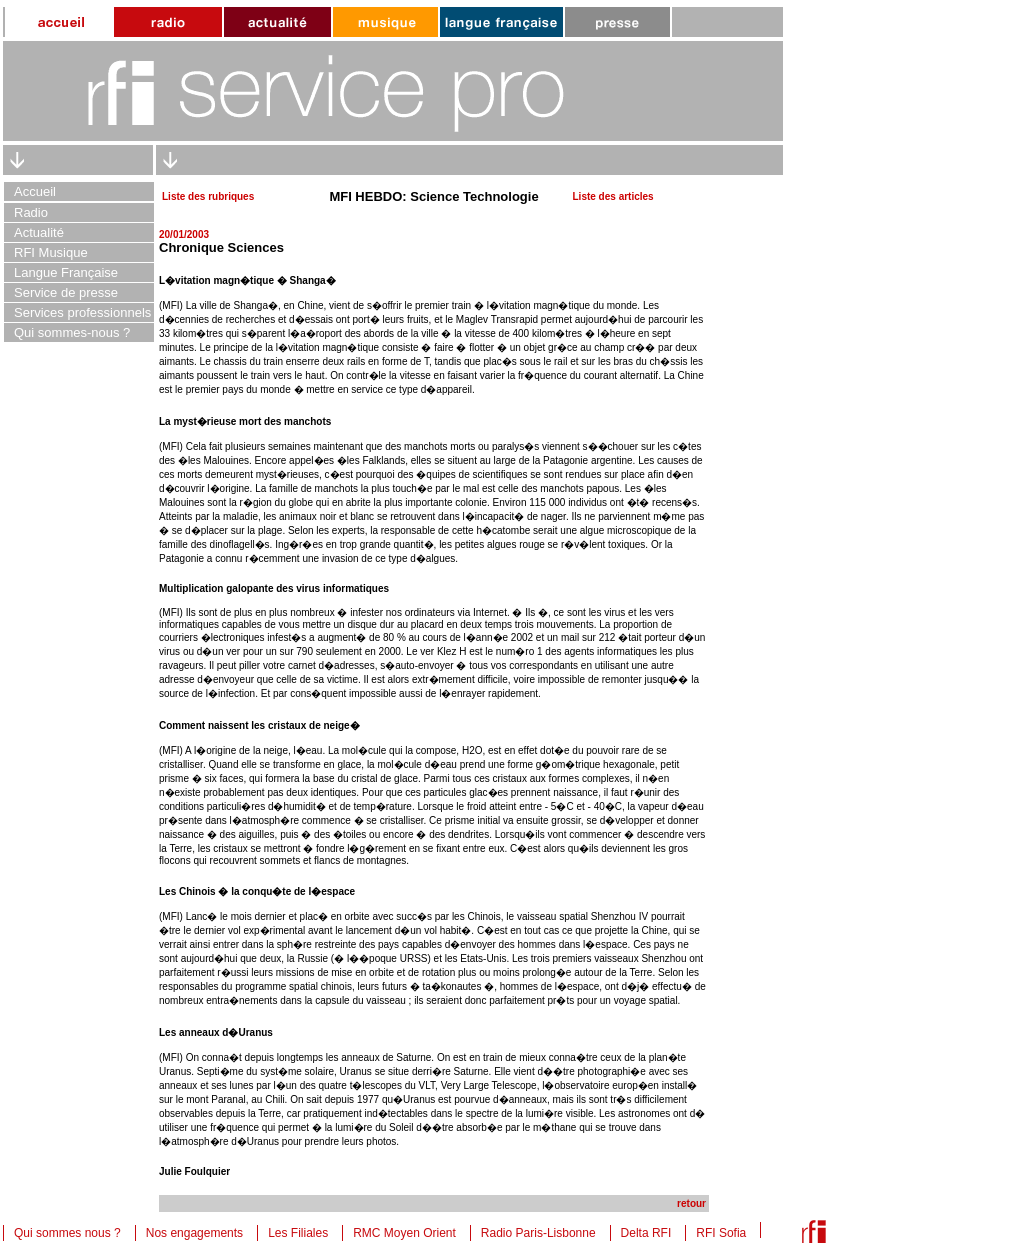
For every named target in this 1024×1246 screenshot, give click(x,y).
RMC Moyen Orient (404, 1233)
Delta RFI (646, 1233)
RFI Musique (51, 252)
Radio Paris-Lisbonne (538, 1233)
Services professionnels (82, 312)
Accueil (35, 191)
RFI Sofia (721, 1233)
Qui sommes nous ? (67, 1233)
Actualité (39, 232)
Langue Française (66, 272)
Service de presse (66, 292)
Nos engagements (194, 1233)
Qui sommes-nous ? (72, 332)
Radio (31, 212)
